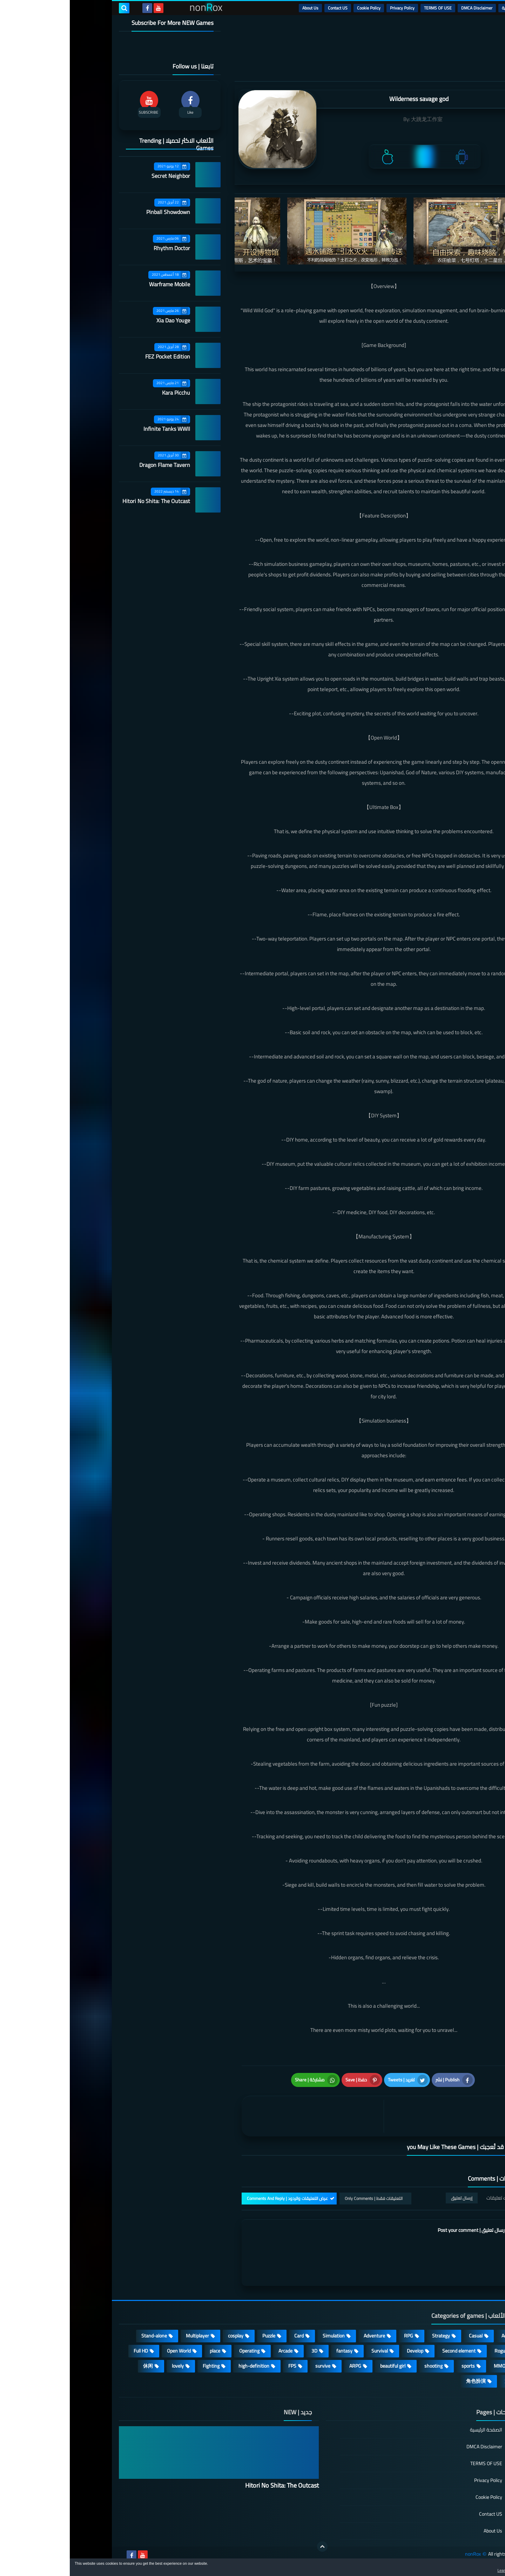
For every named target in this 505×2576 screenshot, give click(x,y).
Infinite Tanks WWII (97, 428)
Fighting (141, 2365)
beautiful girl (323, 2365)
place (145, 2350)
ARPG (285, 2365)
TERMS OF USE (368, 8)
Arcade (216, 2350)
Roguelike (435, 2350)
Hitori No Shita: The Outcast (86, 501)
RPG (338, 2335)
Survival (310, 2350)
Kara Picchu (106, 392)
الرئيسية (438, 8)
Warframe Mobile (99, 284)
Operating (179, 2350)
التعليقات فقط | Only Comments (304, 2198)
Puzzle (199, 2335)
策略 (440, 2381)
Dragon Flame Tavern (94, 465)
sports (398, 2365)
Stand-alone (84, 2335)
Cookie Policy (299, 8)
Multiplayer (127, 2335)
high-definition (184, 2365)
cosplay (166, 2335)
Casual (406, 2335)
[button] (477, 2568)
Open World (109, 2350)
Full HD (71, 2350)
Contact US (268, 8)
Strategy (371, 2335)
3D (245, 2350)
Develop (345, 2350)
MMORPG (434, 2365)
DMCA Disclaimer (407, 8)
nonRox (403, 2554)
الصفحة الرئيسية (416, 2430)
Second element (389, 2350)
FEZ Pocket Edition (97, 356)
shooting (364, 2365)
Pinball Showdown (98, 212)
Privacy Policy (332, 8)
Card (229, 2335)
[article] (244, 2116)
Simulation (264, 2335)
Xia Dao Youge (103, 320)
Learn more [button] (437, 2570)
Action (438, 2335)
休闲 (78, 2365)
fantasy (275, 2350)
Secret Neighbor (101, 175)
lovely (108, 2365)
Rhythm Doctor (102, 248)
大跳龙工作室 (357, 119)
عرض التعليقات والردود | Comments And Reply (217, 2198)
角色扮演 (406, 2381)
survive (253, 2365)
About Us (241, 8)
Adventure (304, 2335)
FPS (222, 2365)
